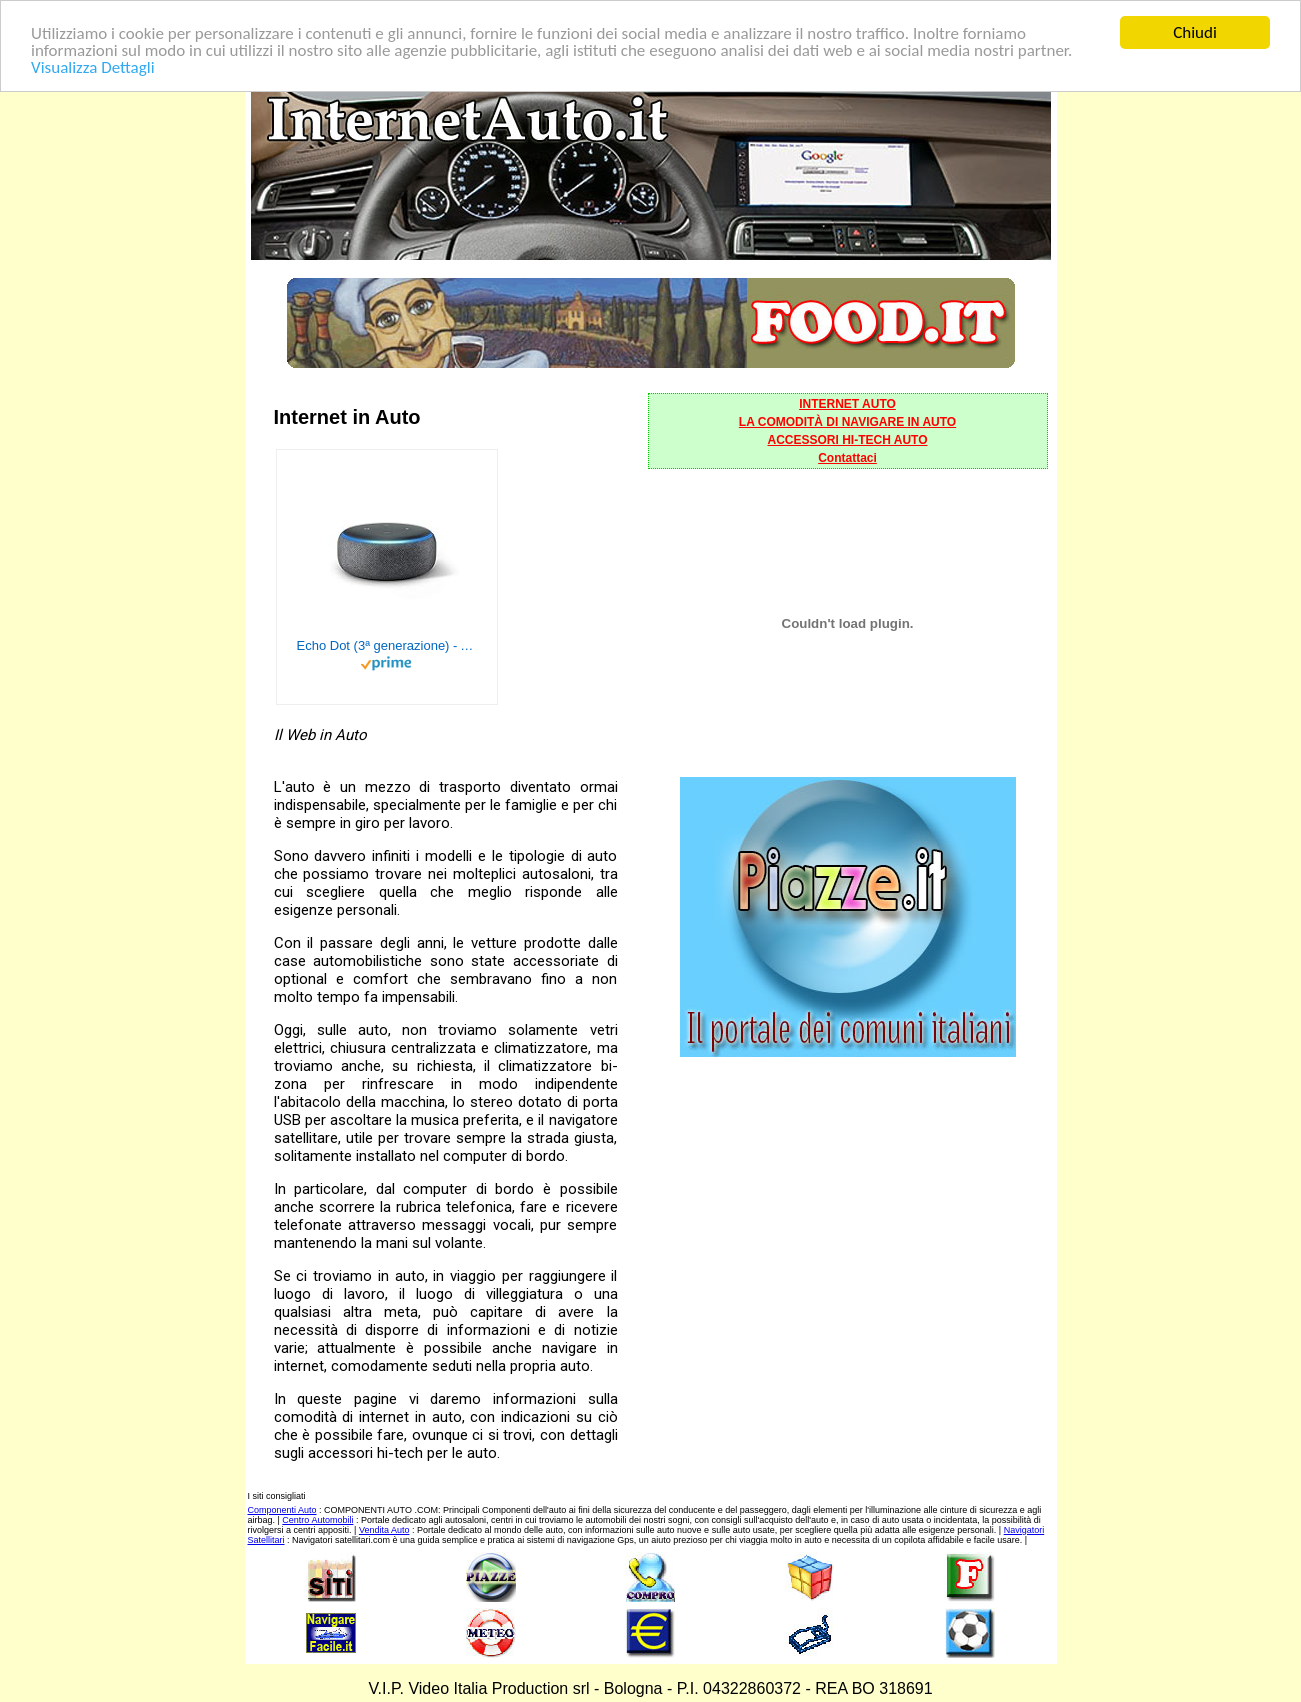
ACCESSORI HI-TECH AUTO (847, 440)
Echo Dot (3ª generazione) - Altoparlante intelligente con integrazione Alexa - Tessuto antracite (387, 645)
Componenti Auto (282, 1510)
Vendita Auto (384, 1530)
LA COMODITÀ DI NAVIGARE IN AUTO (847, 422)
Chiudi (1195, 32)
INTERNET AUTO (847, 404)
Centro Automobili (317, 1520)
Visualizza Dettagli (93, 66)
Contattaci (847, 458)
